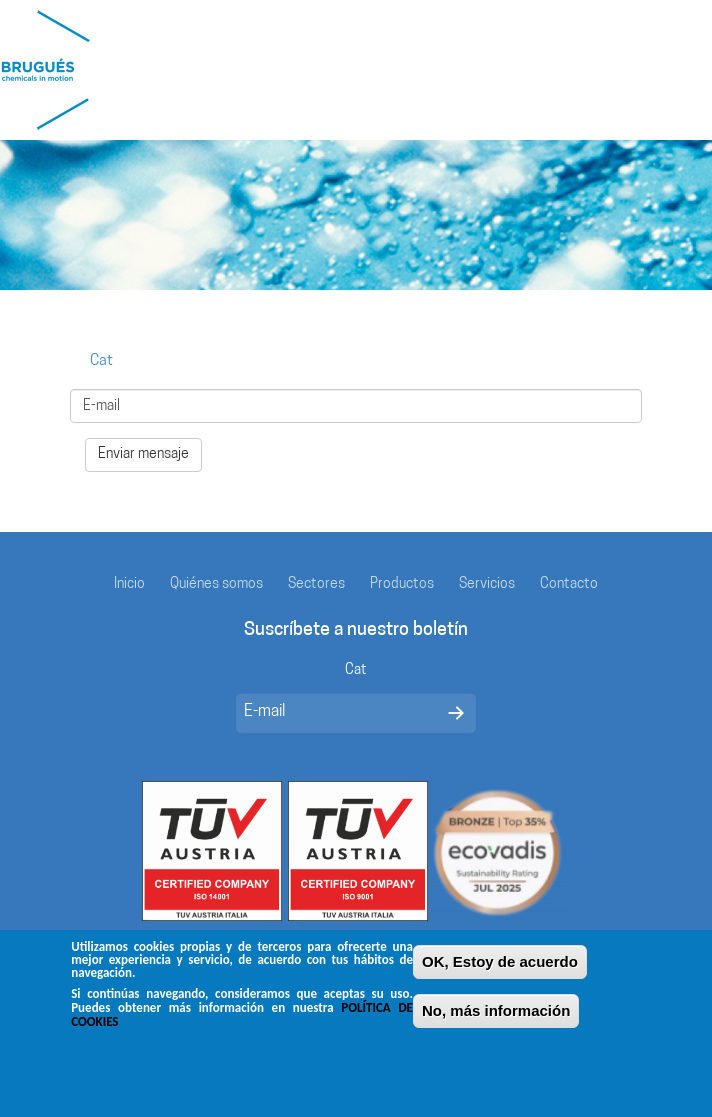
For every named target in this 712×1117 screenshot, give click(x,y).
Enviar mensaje (143, 454)
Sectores (316, 584)
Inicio (129, 584)
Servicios (487, 584)
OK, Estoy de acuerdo (500, 963)
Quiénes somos (216, 584)
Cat (101, 361)
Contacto (569, 584)
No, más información (496, 1012)
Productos (402, 584)
